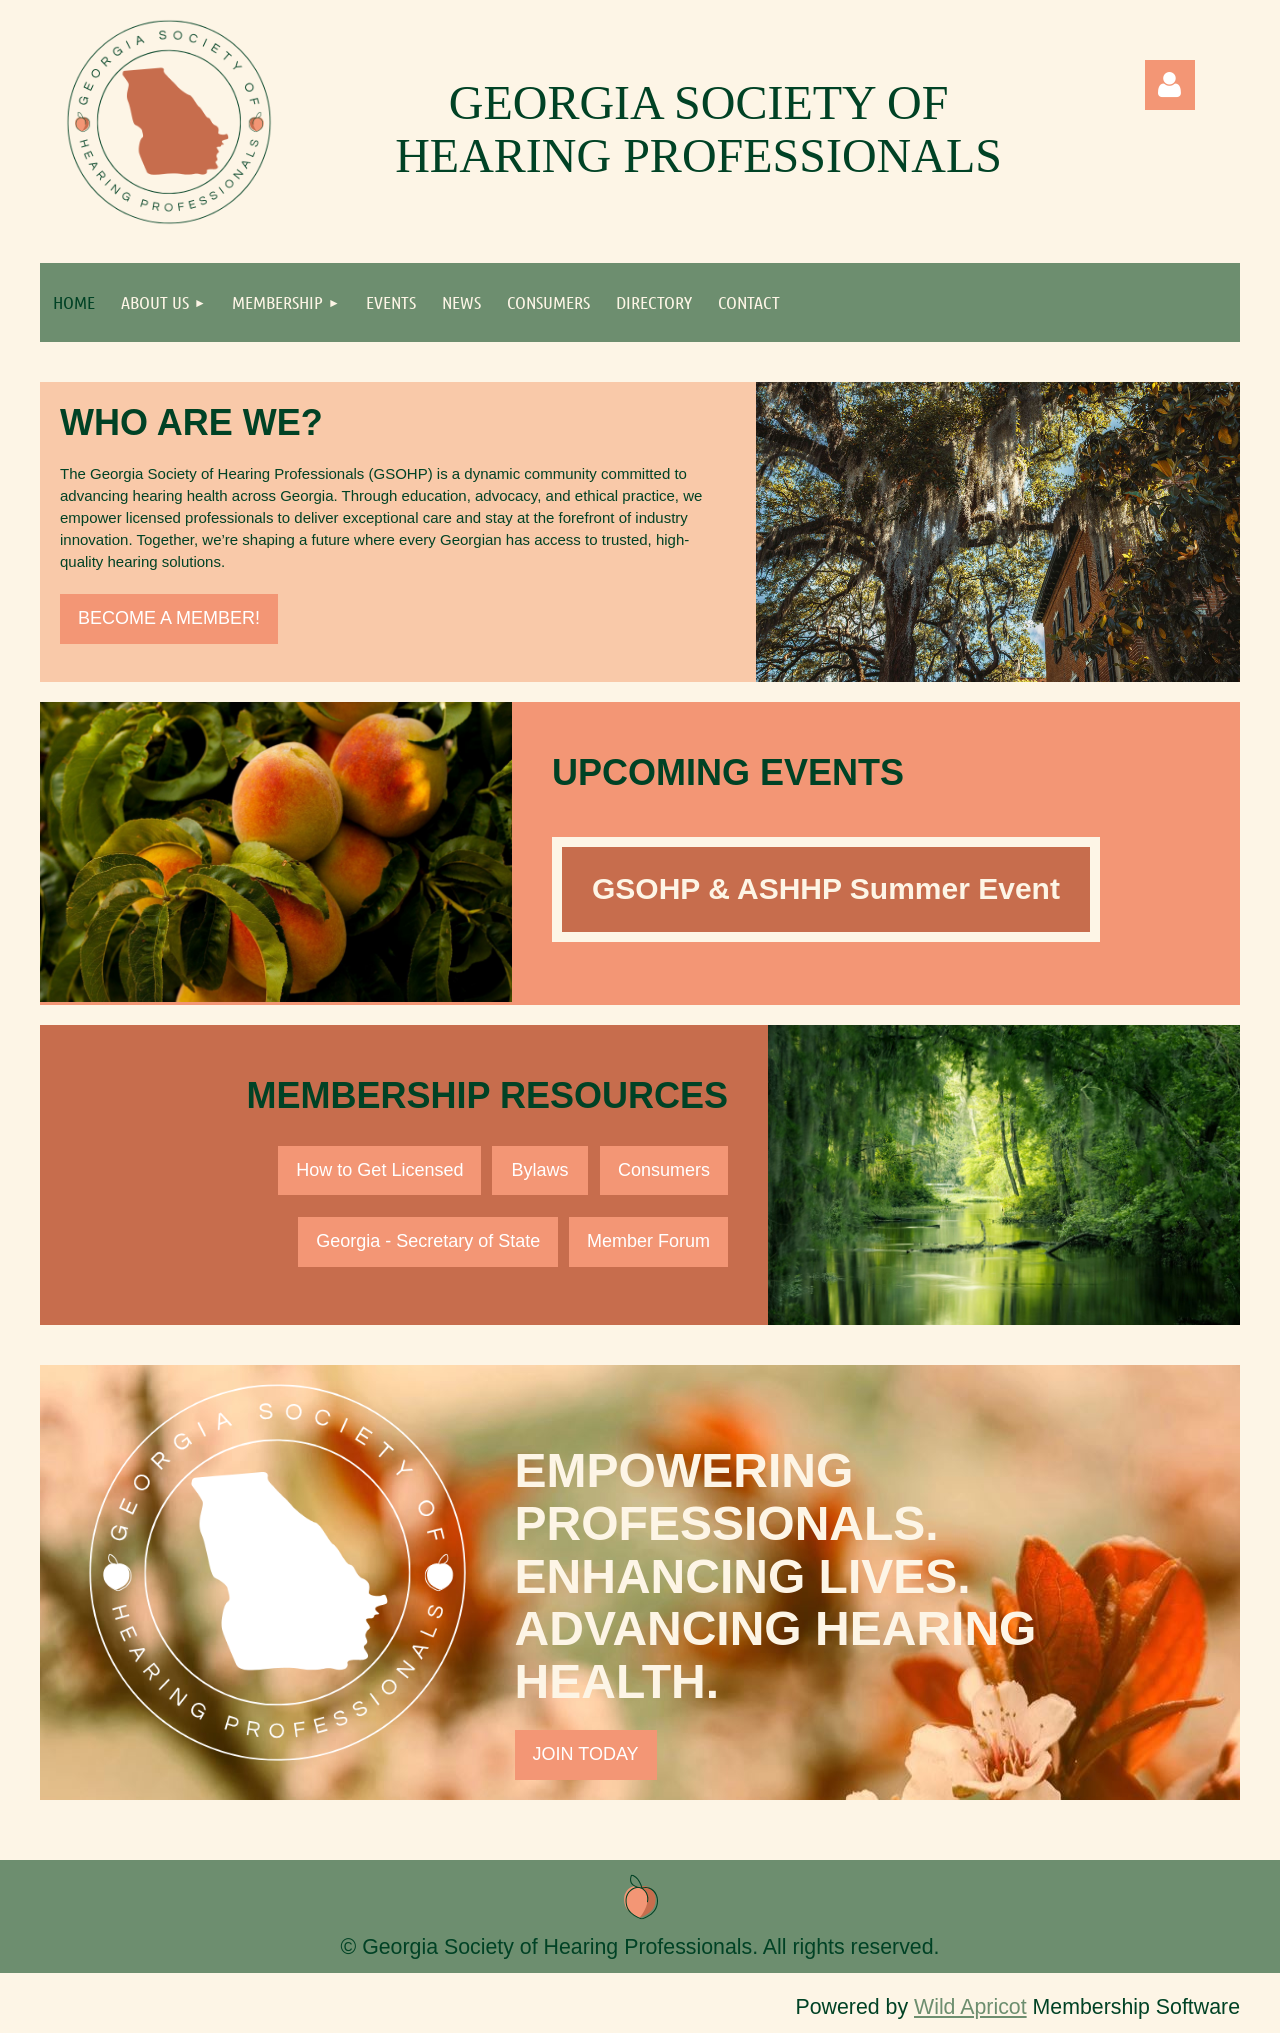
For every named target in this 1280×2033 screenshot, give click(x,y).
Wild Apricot (970, 2007)
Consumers (664, 1170)
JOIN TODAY (586, 1754)
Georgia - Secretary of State (428, 1241)
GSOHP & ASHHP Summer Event (826, 888)
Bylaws (540, 1170)
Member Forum (648, 1241)
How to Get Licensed (379, 1170)
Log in (1170, 85)
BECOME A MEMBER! (169, 618)
